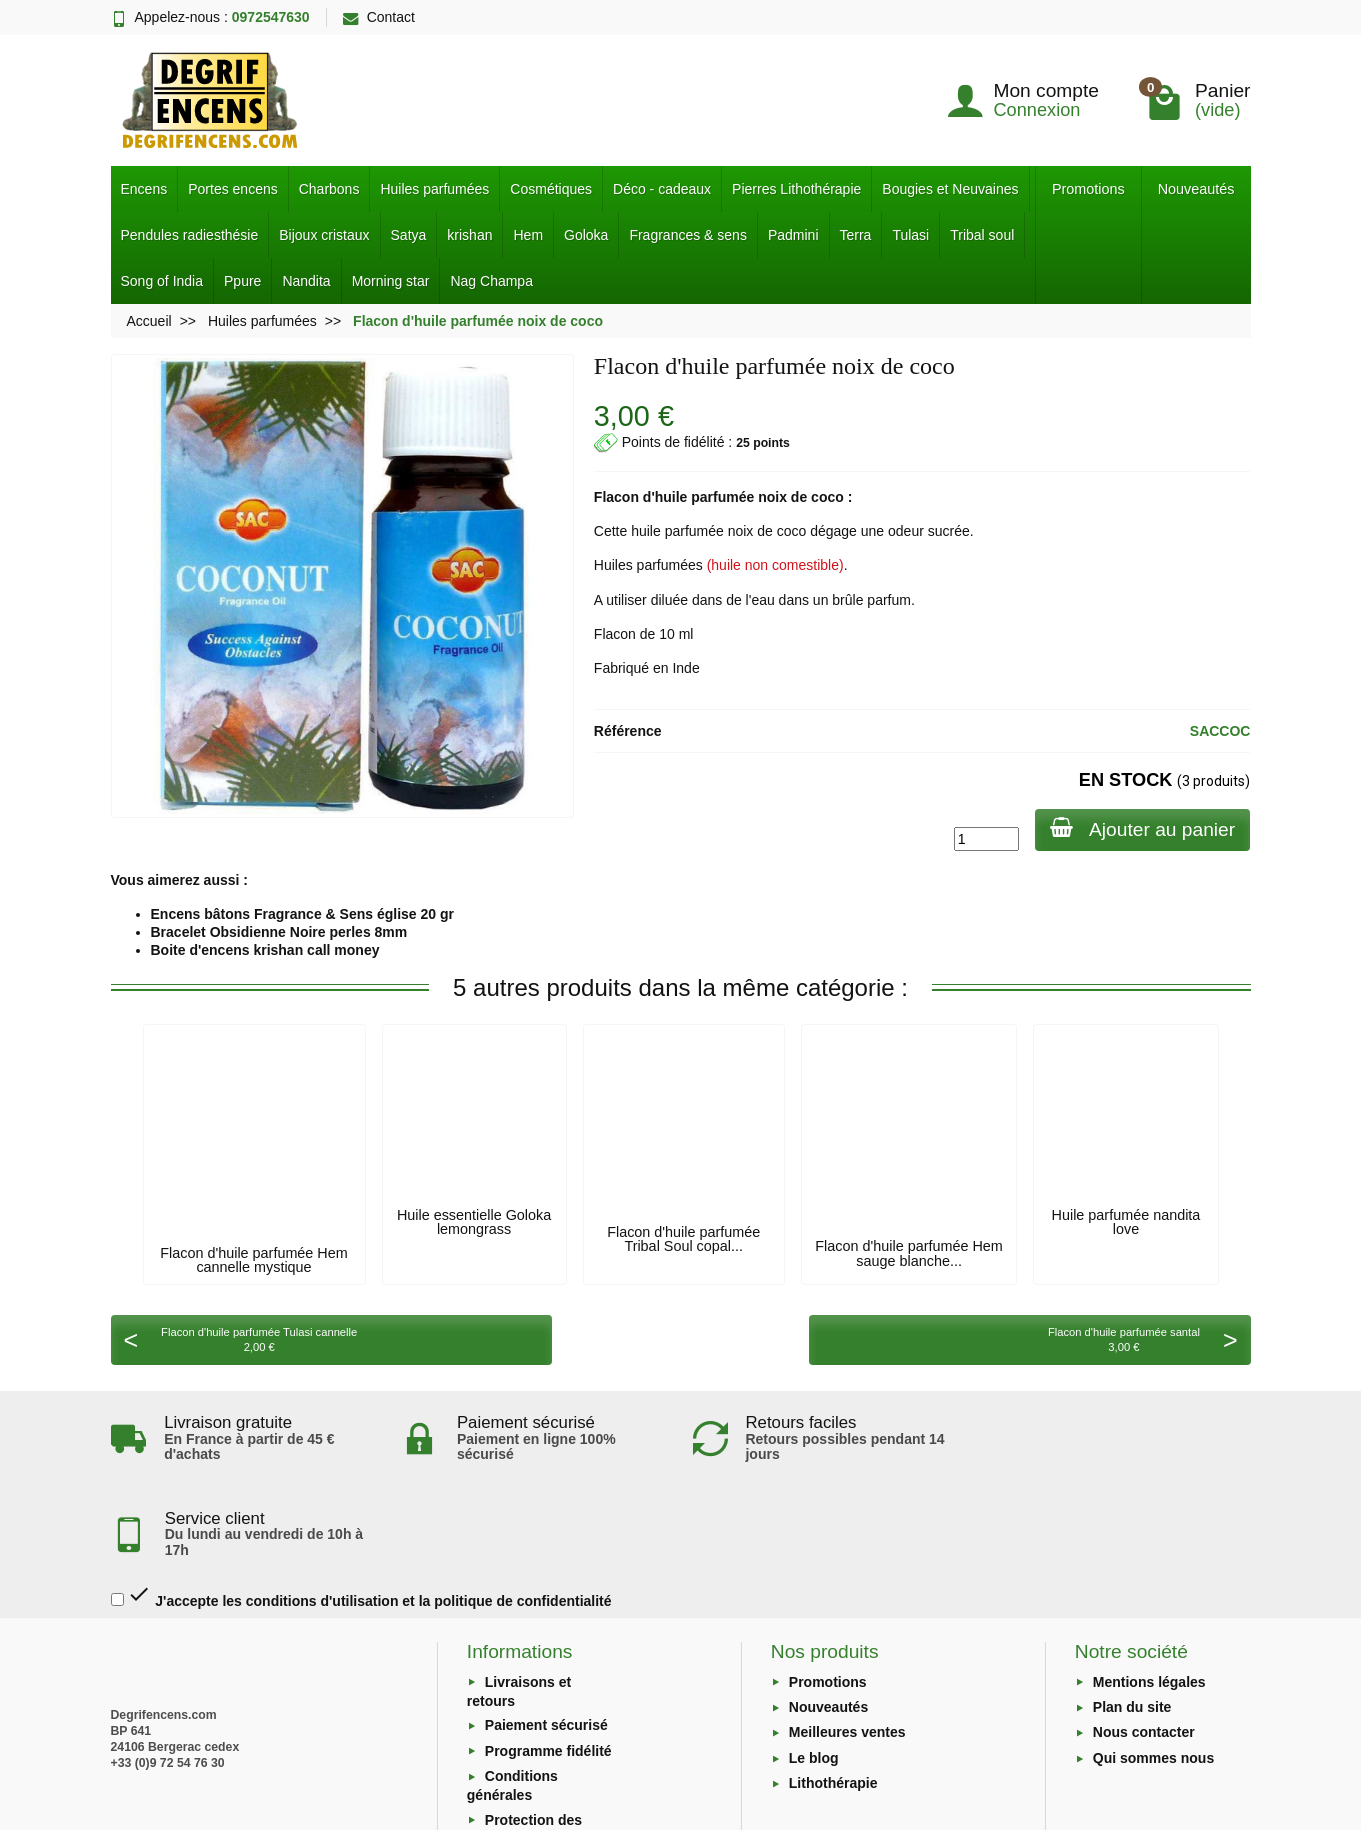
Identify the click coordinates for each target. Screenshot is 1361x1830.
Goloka (586, 235)
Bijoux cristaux (324, 235)
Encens (144, 189)
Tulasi (910, 235)
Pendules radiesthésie (190, 235)
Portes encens (233, 189)
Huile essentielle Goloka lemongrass (474, 1222)
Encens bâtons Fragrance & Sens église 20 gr (302, 914)
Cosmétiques (551, 189)
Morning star (391, 281)
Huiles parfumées (434, 189)
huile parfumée (705, 497)
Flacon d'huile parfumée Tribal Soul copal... (683, 1239)
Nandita (306, 281)
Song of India (162, 281)
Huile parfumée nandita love (1126, 1222)
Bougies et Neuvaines (950, 189)
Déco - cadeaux (662, 189)
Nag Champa (491, 281)
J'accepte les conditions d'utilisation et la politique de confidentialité (361, 1500)
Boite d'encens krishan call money (265, 950)
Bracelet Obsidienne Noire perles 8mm (279, 932)
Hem (528, 235)
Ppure (242, 281)
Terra (856, 235)
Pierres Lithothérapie (796, 189)
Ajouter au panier (1141, 828)
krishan (469, 235)
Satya (409, 235)
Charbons (329, 189)
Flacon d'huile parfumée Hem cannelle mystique (254, 1260)
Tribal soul (982, 235)
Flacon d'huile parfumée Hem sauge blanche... (909, 1253)
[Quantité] (984, 839)
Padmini (793, 235)
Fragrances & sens (688, 235)
